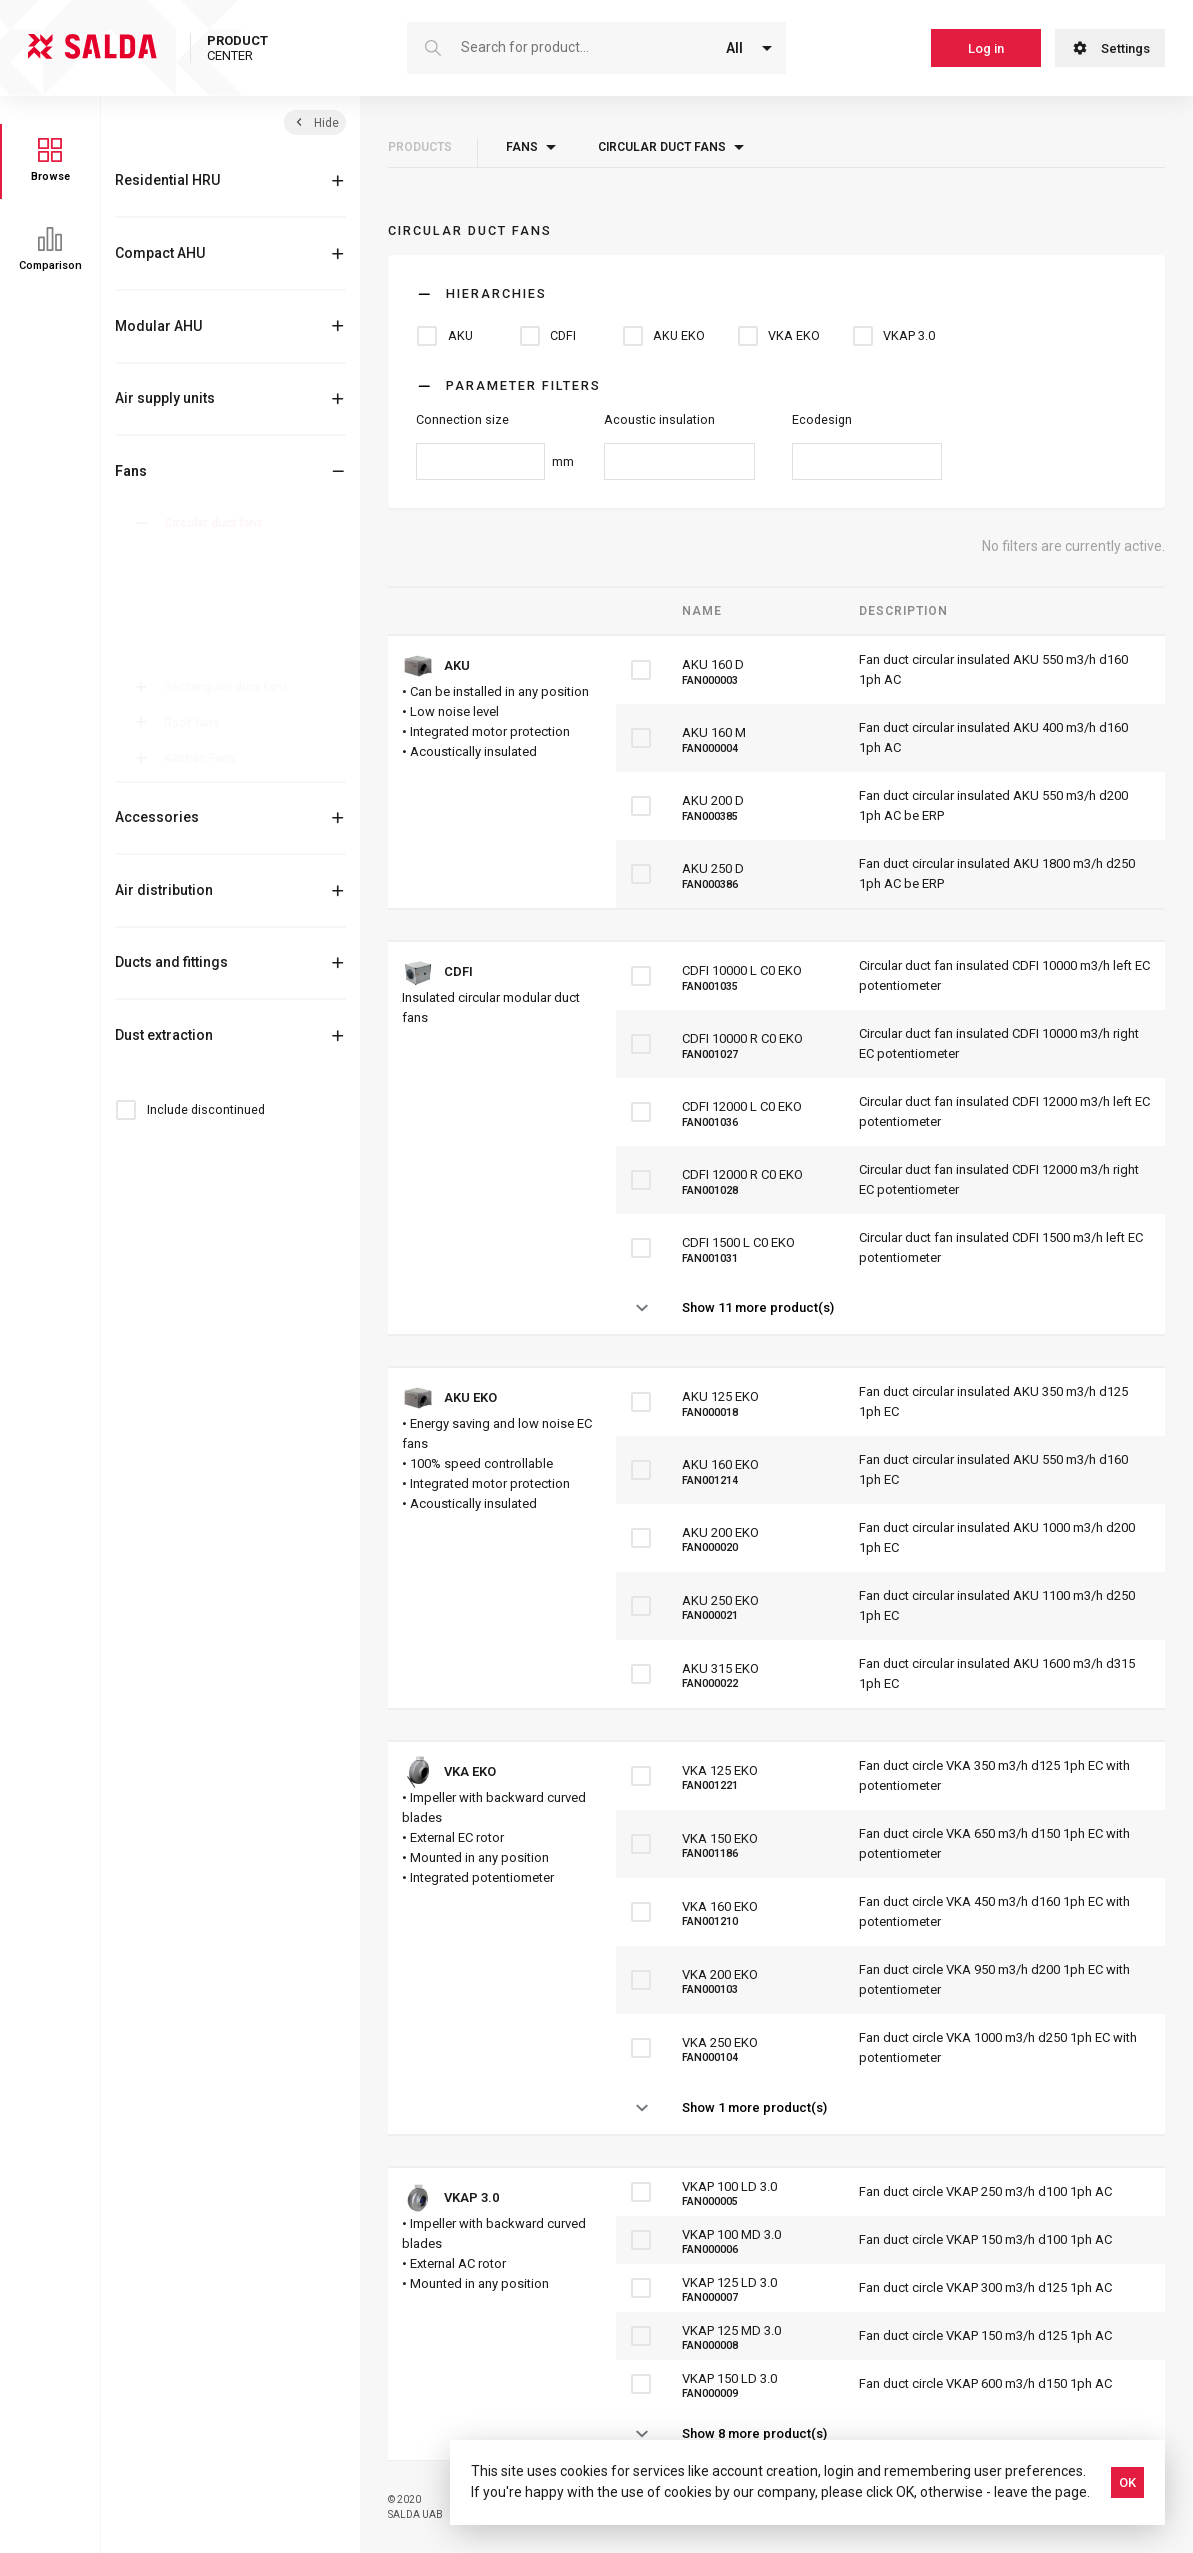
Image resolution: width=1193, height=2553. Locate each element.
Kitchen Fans (204, 758)
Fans (131, 471)
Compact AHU (160, 253)
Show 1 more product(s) (754, 2107)
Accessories (157, 817)
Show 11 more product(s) (758, 1307)
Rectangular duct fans (230, 687)
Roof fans (196, 723)
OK (1127, 2482)
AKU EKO (203, 603)
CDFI (190, 578)
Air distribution (164, 890)
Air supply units (165, 398)
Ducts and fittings (171, 962)
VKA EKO (203, 628)
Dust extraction (164, 1035)
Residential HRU (167, 180)
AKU (190, 553)
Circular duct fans (217, 523)
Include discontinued (206, 1109)
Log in (986, 48)
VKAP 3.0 (204, 653)
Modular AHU (158, 326)
